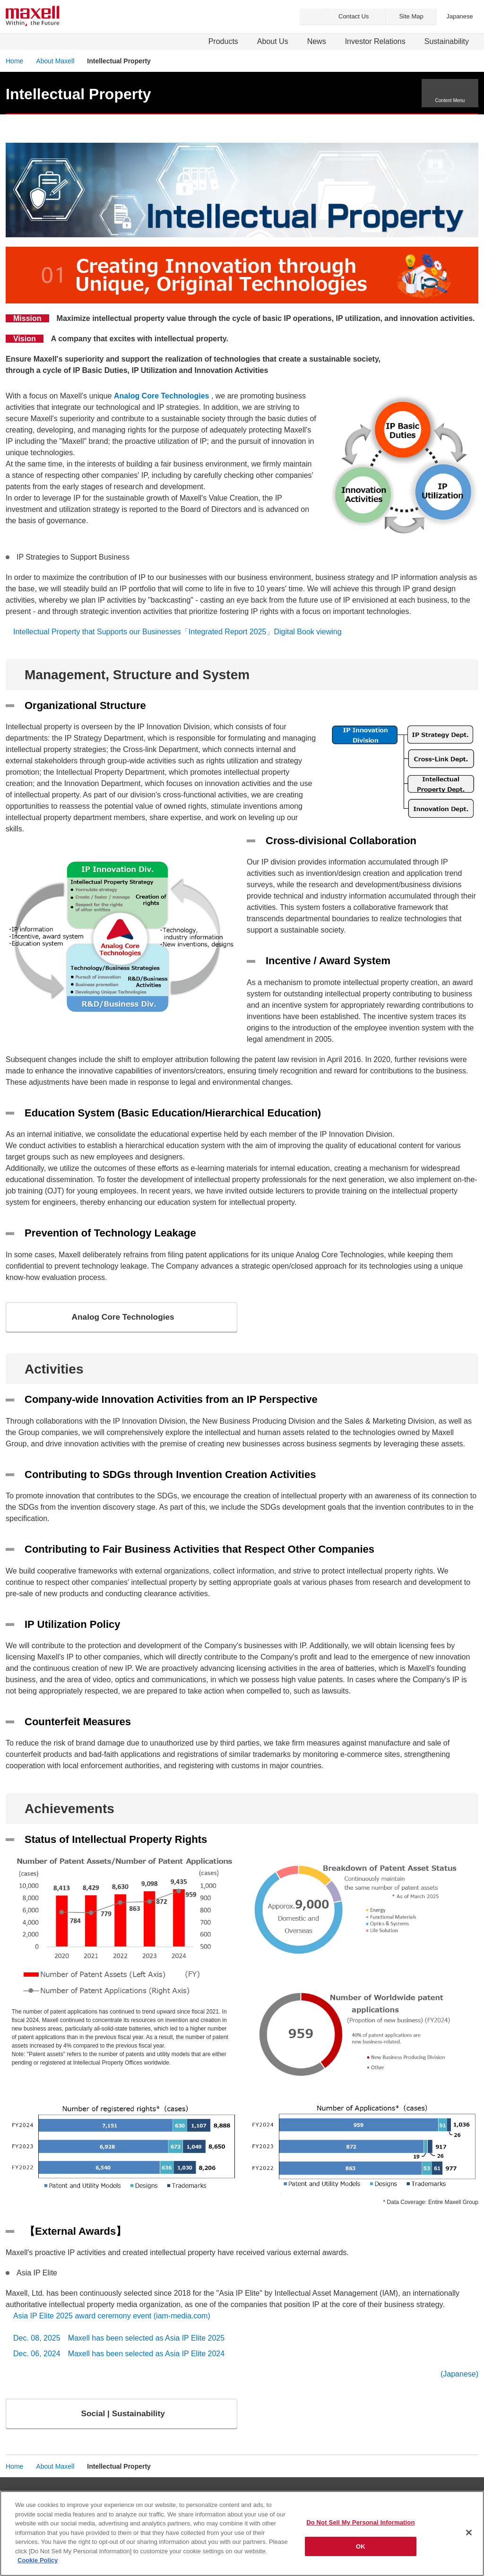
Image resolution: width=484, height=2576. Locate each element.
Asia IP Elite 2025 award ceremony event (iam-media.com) (112, 2319)
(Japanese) (459, 2377)
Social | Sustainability (123, 2417)
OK (360, 2546)
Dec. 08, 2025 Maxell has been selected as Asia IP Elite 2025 (119, 2341)
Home (14, 61)
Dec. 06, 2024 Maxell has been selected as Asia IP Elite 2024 (119, 2356)
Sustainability (446, 41)
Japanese (459, 16)
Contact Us (353, 16)
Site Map (411, 16)
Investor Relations (375, 41)
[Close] (468, 2532)
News (316, 41)
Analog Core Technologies (124, 1318)
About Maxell (55, 61)
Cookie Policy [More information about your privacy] (37, 2560)
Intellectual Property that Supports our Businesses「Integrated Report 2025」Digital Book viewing (177, 632)
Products (223, 41)
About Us (272, 41)
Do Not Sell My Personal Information (360, 2522)
